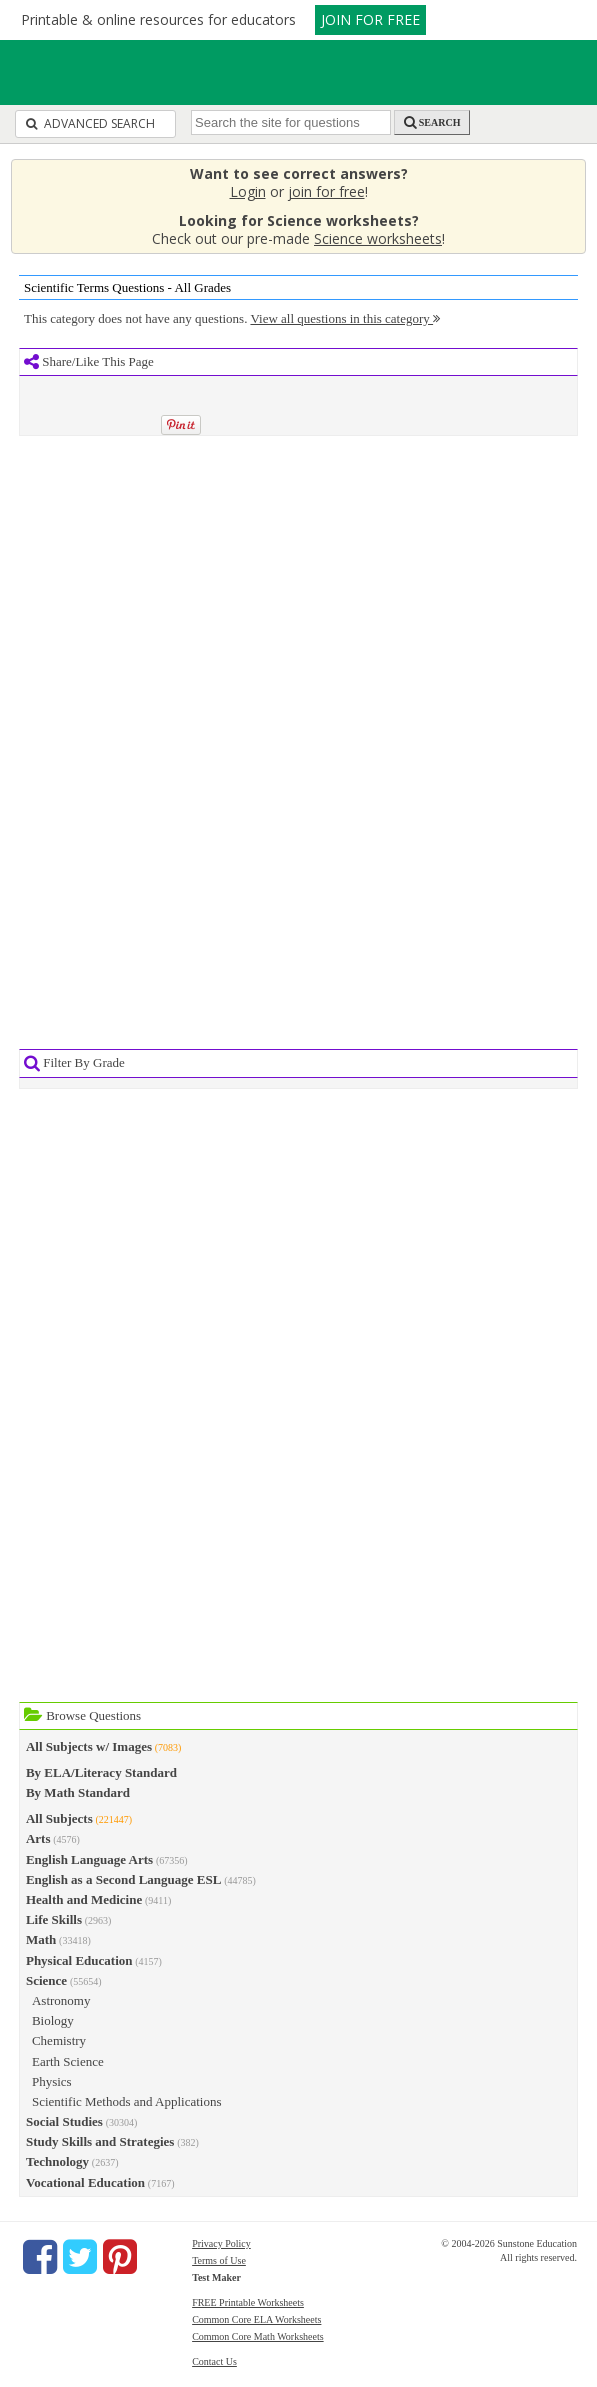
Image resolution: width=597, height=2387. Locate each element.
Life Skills (54, 1919)
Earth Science (68, 2061)
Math (41, 1939)
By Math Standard (78, 1792)
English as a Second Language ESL (123, 1879)
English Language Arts (89, 1859)
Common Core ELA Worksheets (256, 2319)
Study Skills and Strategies (100, 2141)
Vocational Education (85, 2182)
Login (248, 191)
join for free (326, 191)
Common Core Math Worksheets (258, 2336)
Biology (53, 2020)
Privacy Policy (221, 2243)
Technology (57, 2161)
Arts (38, 1838)
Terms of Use (219, 2260)
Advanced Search (90, 123)
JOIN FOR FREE (370, 19)
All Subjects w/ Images (89, 1746)
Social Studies (64, 2121)
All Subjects (59, 1818)
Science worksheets (378, 238)
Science (46, 1980)
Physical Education (79, 1960)
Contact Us (214, 2361)
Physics (52, 2081)
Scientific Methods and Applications (127, 2101)
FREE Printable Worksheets (248, 2302)
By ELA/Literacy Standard (101, 1772)
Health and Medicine (84, 1899)
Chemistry (59, 2040)
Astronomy (61, 2000)
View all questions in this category (345, 318)
